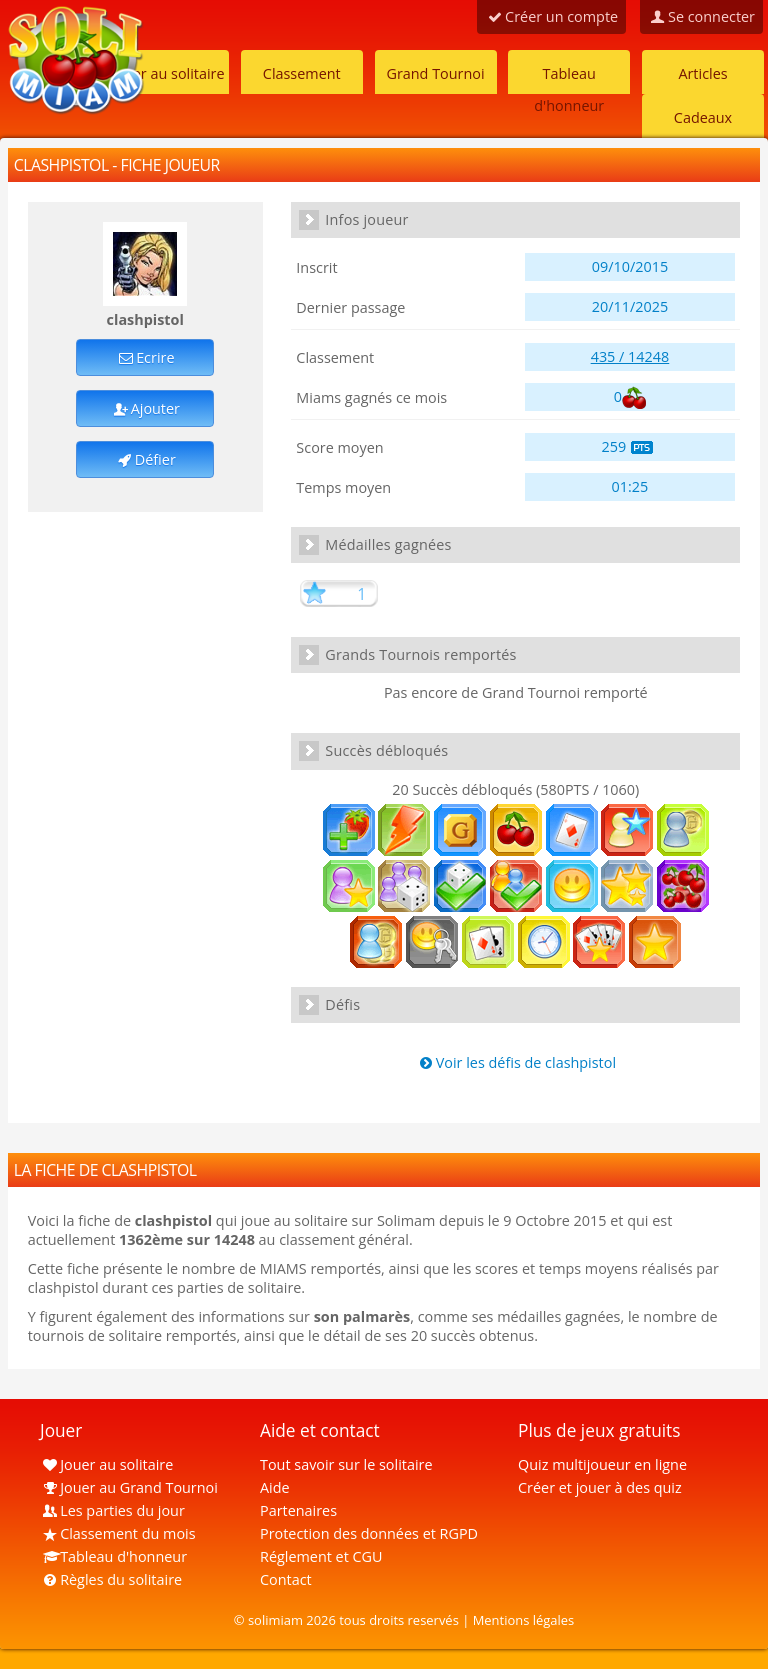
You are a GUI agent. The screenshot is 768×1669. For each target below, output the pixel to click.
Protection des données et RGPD (369, 1533)
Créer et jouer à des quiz (600, 1487)
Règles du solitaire (111, 1579)
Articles (702, 73)
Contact (286, 1579)
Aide (275, 1487)
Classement (302, 73)
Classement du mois (118, 1533)
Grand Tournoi (435, 73)
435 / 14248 (630, 356)
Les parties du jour (112, 1510)
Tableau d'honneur (569, 79)
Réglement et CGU (321, 1556)
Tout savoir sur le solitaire (346, 1464)
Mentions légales (524, 1620)
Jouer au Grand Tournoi (129, 1487)
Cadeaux (703, 117)
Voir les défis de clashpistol (516, 1062)
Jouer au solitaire (167, 73)
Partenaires (298, 1510)
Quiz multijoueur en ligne (602, 1464)
